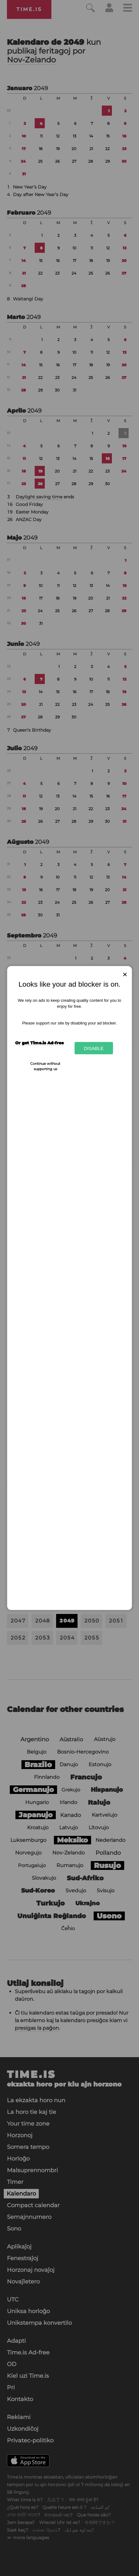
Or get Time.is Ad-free (39, 1042)
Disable (94, 1048)
